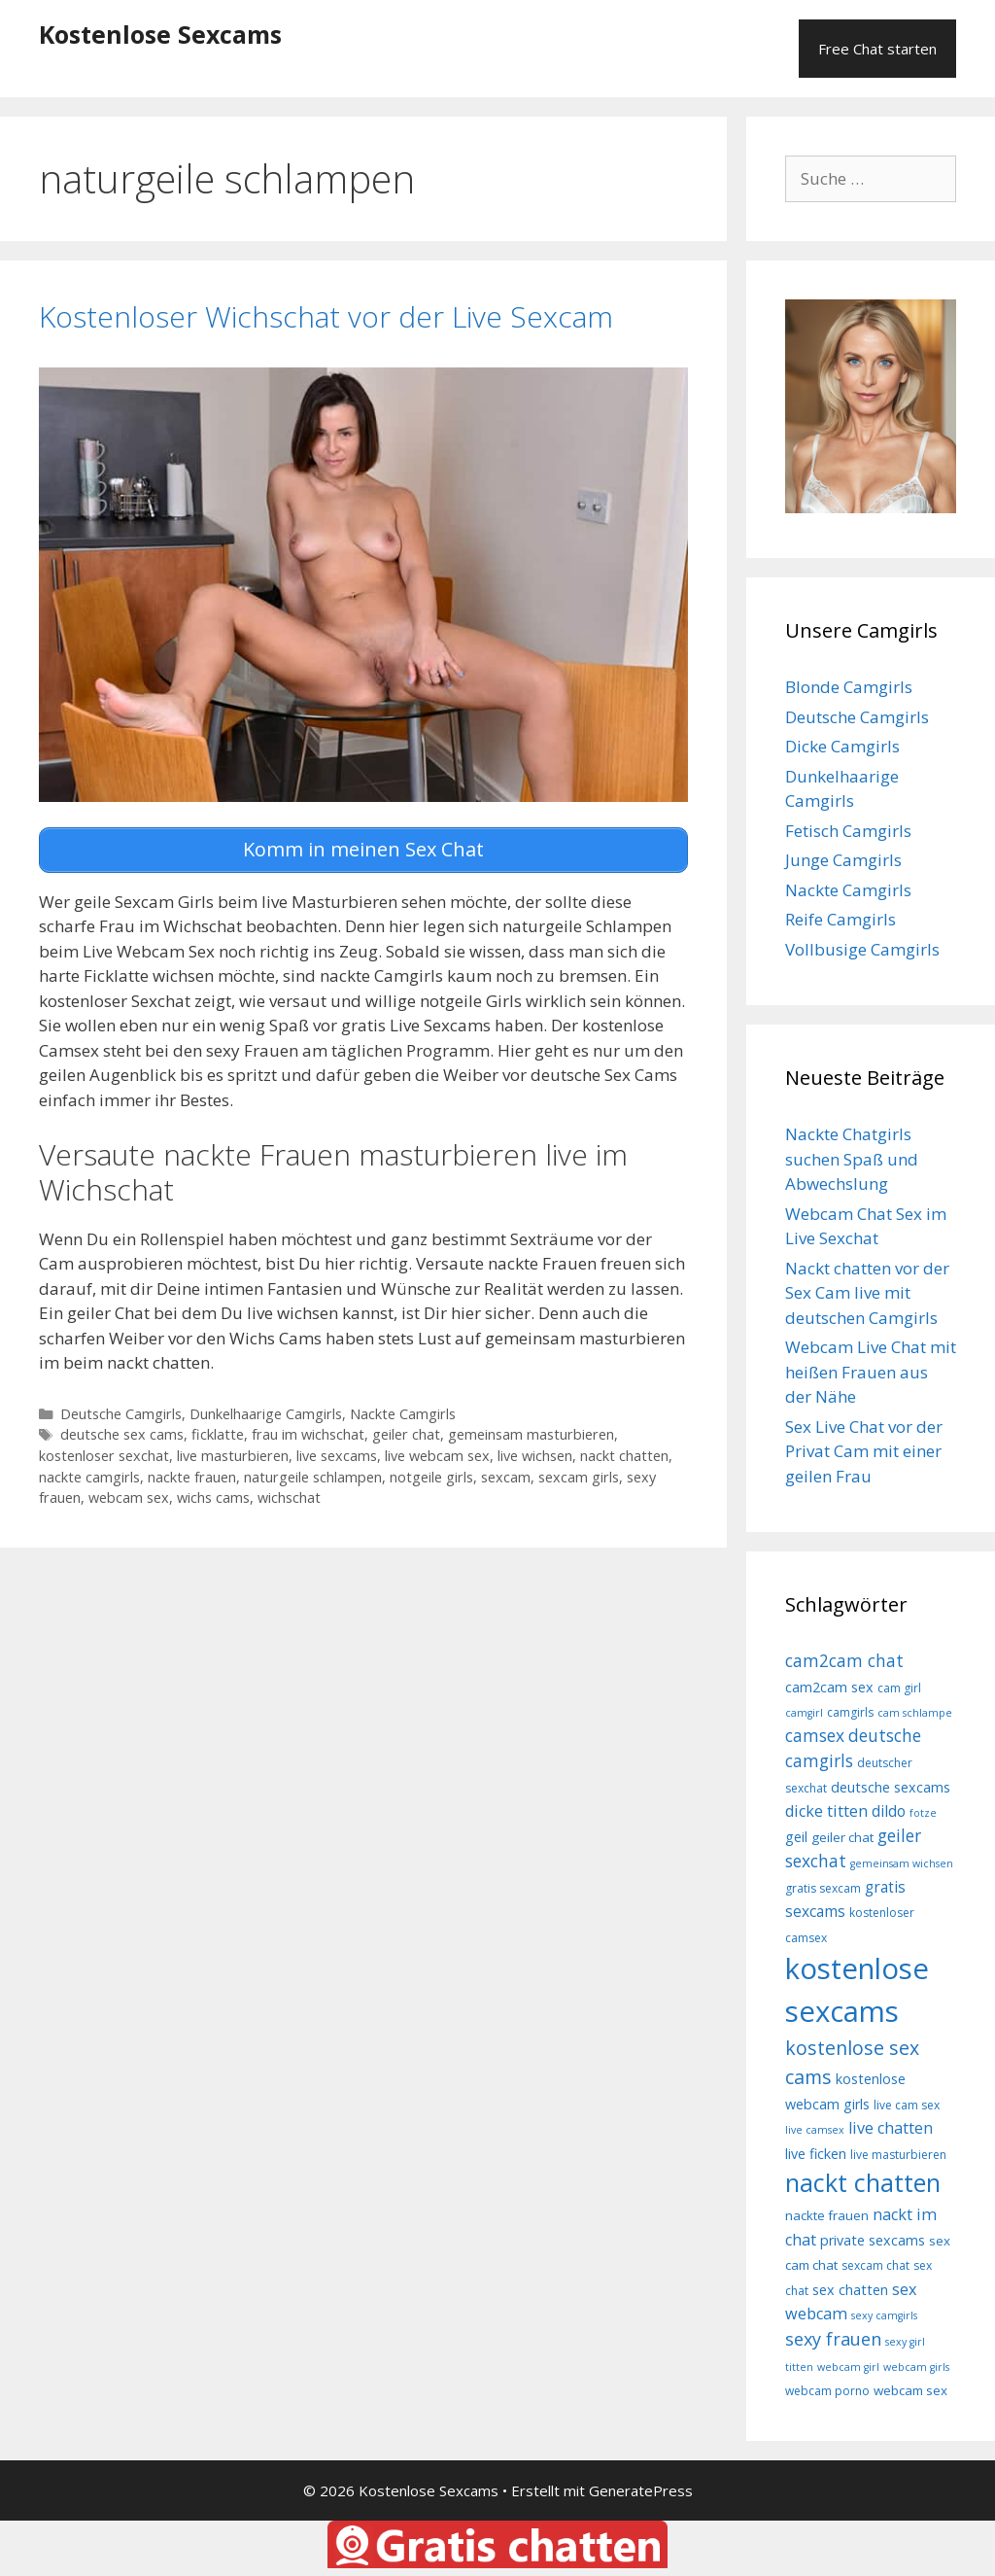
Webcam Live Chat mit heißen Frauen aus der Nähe (870, 1372)
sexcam (506, 1474)
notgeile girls (431, 1474)
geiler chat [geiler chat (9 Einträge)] (842, 1837)
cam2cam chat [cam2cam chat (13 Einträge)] (844, 1660)
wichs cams (213, 1494)
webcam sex (128, 1494)
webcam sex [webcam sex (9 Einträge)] (910, 2390)
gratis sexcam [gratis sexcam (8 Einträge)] (823, 1888)
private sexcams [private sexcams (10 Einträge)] (872, 2240)
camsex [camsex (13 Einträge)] (814, 1735)
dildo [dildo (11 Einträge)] (889, 1811)
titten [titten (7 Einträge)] (799, 2367)
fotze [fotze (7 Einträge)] (923, 1813)
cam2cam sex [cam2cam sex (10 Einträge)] (829, 1687)
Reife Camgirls (840, 919)
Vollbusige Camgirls (862, 949)
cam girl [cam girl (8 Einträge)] (899, 1688)
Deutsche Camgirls (121, 1411)
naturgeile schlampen (313, 1474)
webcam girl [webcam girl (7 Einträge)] (848, 2367)
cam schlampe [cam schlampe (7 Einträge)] (914, 1713)
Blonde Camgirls (848, 687)
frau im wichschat (308, 1431)
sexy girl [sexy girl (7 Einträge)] (905, 2342)
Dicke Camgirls (842, 746)
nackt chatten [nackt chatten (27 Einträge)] (863, 2182)
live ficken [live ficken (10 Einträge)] (815, 2153)
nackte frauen (192, 1474)
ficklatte (217, 1431)
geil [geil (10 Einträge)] (796, 1837)
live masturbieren (233, 1453)
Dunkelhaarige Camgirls (265, 1411)
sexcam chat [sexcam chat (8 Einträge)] (875, 2265)
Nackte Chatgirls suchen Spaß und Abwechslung (851, 1159)
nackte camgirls (89, 1474)
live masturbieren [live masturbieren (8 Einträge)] (898, 2154)
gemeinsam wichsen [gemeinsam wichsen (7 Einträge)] (901, 1863)
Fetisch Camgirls (848, 830)
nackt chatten (624, 1453)
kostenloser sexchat (104, 1453)
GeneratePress (641, 2490)
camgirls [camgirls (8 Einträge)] (850, 1712)
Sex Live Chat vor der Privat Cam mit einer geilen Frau (864, 1451)
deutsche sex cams (122, 1431)
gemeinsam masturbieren (531, 1431)
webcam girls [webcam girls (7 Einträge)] (916, 2367)
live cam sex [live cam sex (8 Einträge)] (907, 2105)
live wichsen (535, 1453)
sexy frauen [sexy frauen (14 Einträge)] (833, 2338)
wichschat (289, 1494)
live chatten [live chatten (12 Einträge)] (890, 2128)
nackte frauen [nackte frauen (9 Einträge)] (827, 2215)
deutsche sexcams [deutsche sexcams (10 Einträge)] (890, 1787)
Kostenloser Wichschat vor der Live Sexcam (326, 316)
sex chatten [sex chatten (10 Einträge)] (850, 2289)
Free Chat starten (877, 48)
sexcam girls (578, 1474)
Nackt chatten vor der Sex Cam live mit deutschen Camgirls (867, 1293)
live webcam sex (437, 1453)
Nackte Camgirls (403, 1411)
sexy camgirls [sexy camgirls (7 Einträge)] (884, 2315)
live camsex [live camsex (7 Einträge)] (814, 2130)
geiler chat (406, 1431)
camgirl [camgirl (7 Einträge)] (804, 1713)
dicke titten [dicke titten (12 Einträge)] (826, 1811)
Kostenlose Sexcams (160, 34)
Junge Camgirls (843, 860)
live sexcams (336, 1453)
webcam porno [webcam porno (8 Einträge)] (827, 2391)
